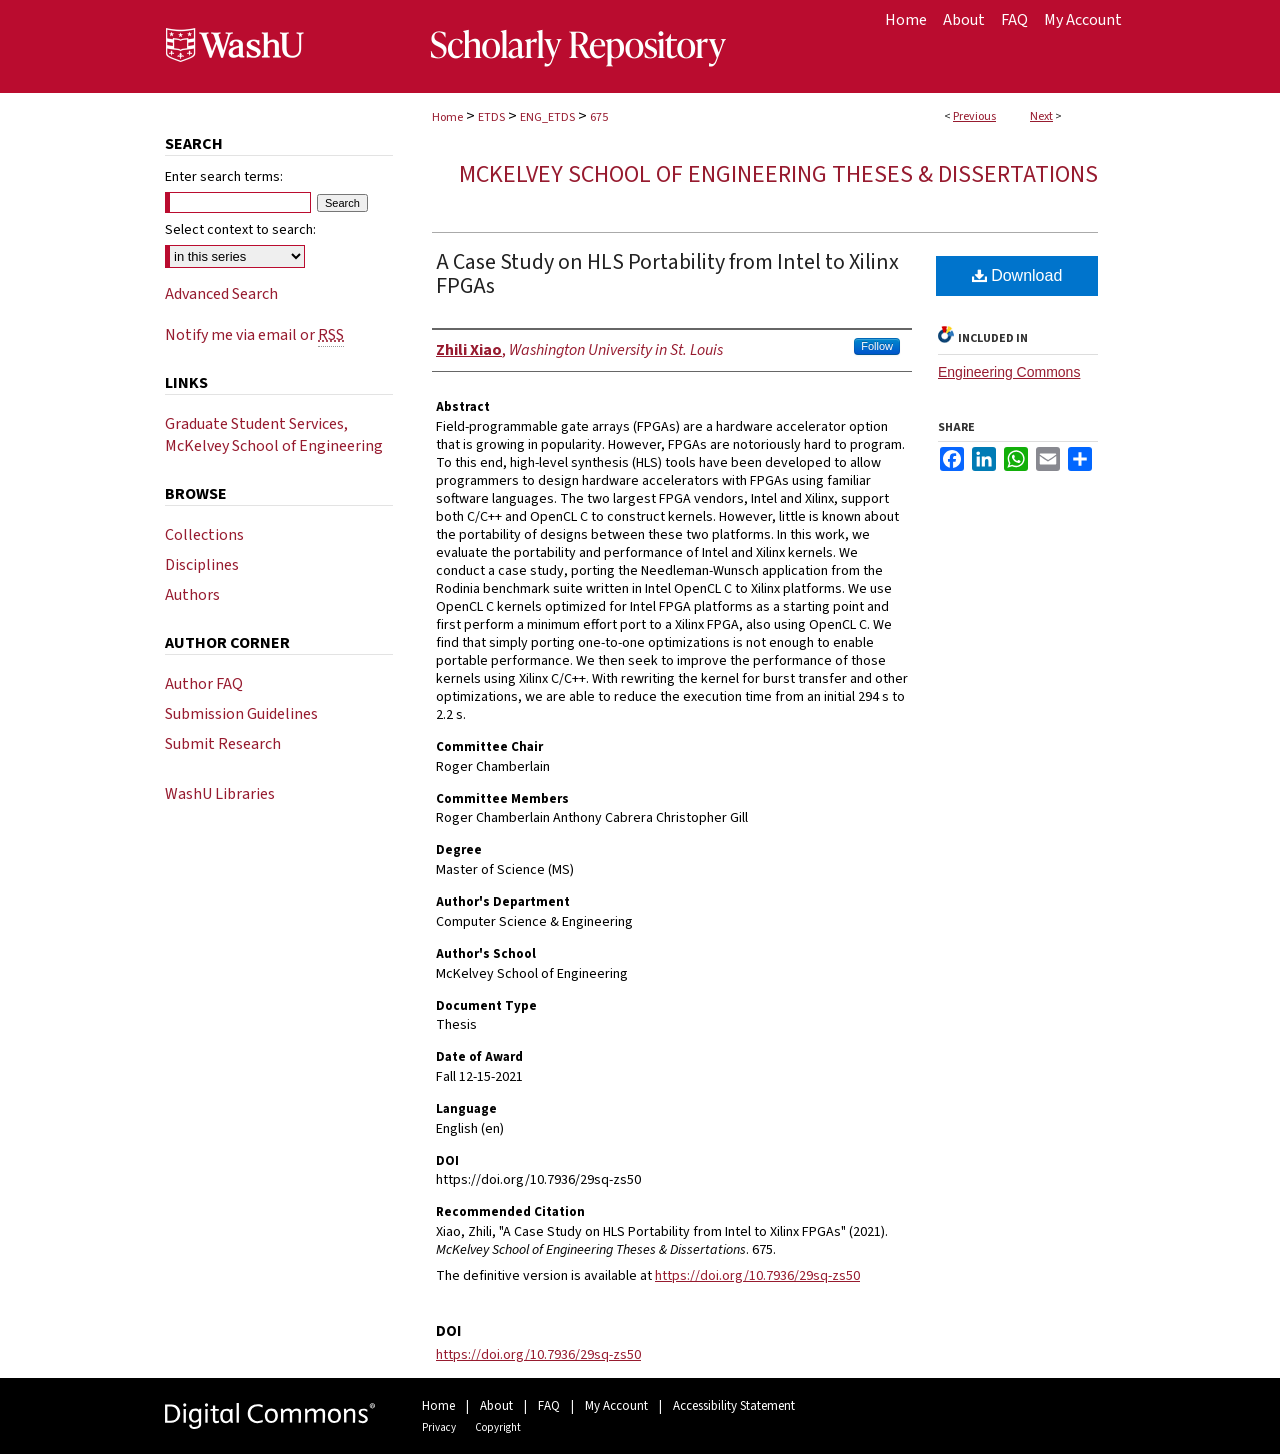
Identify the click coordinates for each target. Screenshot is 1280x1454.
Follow (877, 346)
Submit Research (223, 744)
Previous (974, 116)
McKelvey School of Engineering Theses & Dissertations (778, 174)
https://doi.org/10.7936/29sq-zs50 (757, 1276)
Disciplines (202, 565)
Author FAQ (204, 684)
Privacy (439, 1427)
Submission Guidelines (241, 714)
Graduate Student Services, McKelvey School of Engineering (274, 435)
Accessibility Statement (734, 1406)
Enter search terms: (224, 177)
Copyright (498, 1427)
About (496, 1406)
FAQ (549, 1406)
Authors (192, 595)
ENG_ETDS (547, 117)
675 (599, 117)
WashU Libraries (220, 794)
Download (1017, 275)
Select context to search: (240, 230)
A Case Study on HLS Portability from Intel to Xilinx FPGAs (667, 274)
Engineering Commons (1009, 372)
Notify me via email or (254, 335)
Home (447, 117)
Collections (204, 535)
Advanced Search (221, 294)
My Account (616, 1406)
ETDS (491, 117)
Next (1041, 116)
